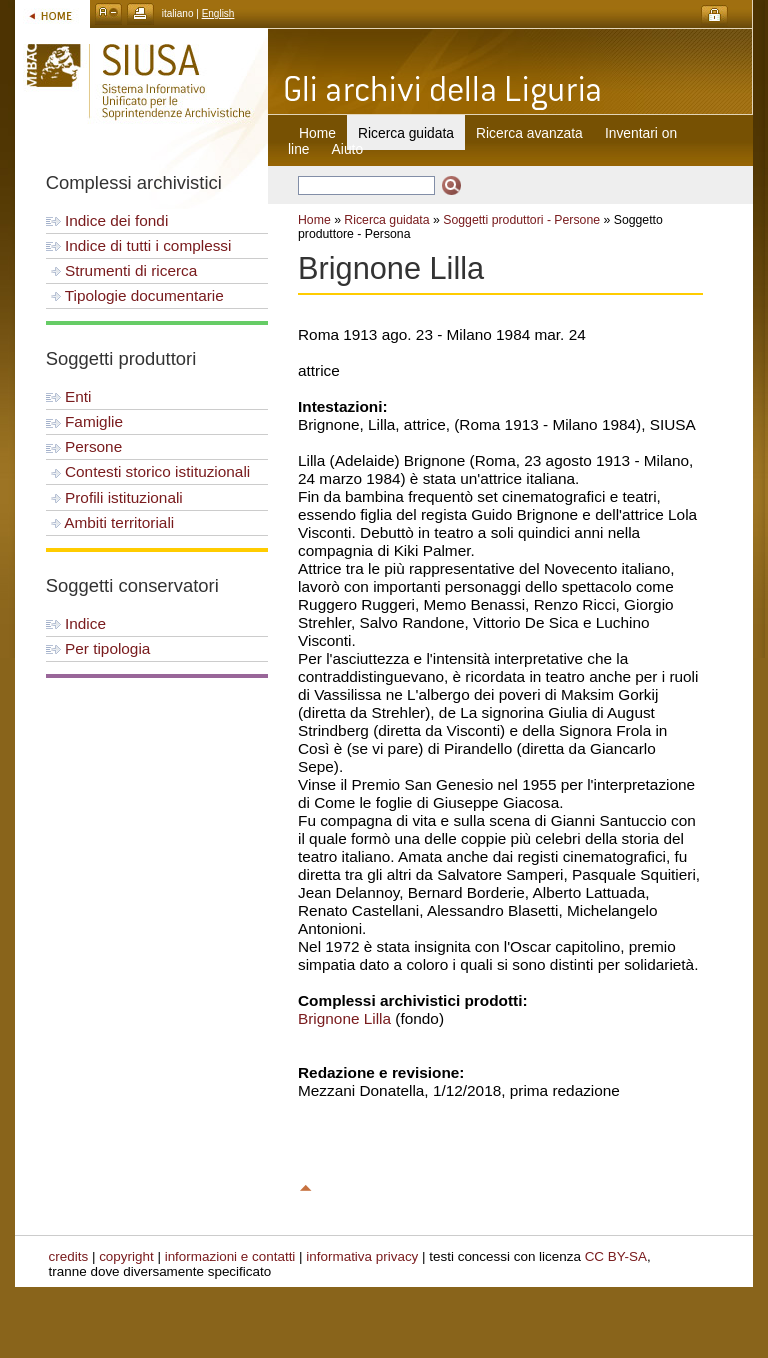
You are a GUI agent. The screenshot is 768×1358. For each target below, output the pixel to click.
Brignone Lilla (344, 1018)
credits (69, 1256)
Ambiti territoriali (110, 522)
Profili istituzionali (114, 497)
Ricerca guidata (386, 220)
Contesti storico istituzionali (148, 471)
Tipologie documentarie (135, 295)
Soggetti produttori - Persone (521, 220)
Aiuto (347, 149)
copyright (126, 1256)
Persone (84, 446)
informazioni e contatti (230, 1256)
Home (317, 133)
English (218, 13)
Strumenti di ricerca (122, 270)
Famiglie (84, 421)
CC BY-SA (616, 1256)
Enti (69, 396)
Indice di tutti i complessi (139, 245)
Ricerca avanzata (529, 133)
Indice (76, 623)
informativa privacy (362, 1256)
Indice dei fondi (107, 220)
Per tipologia (98, 648)
